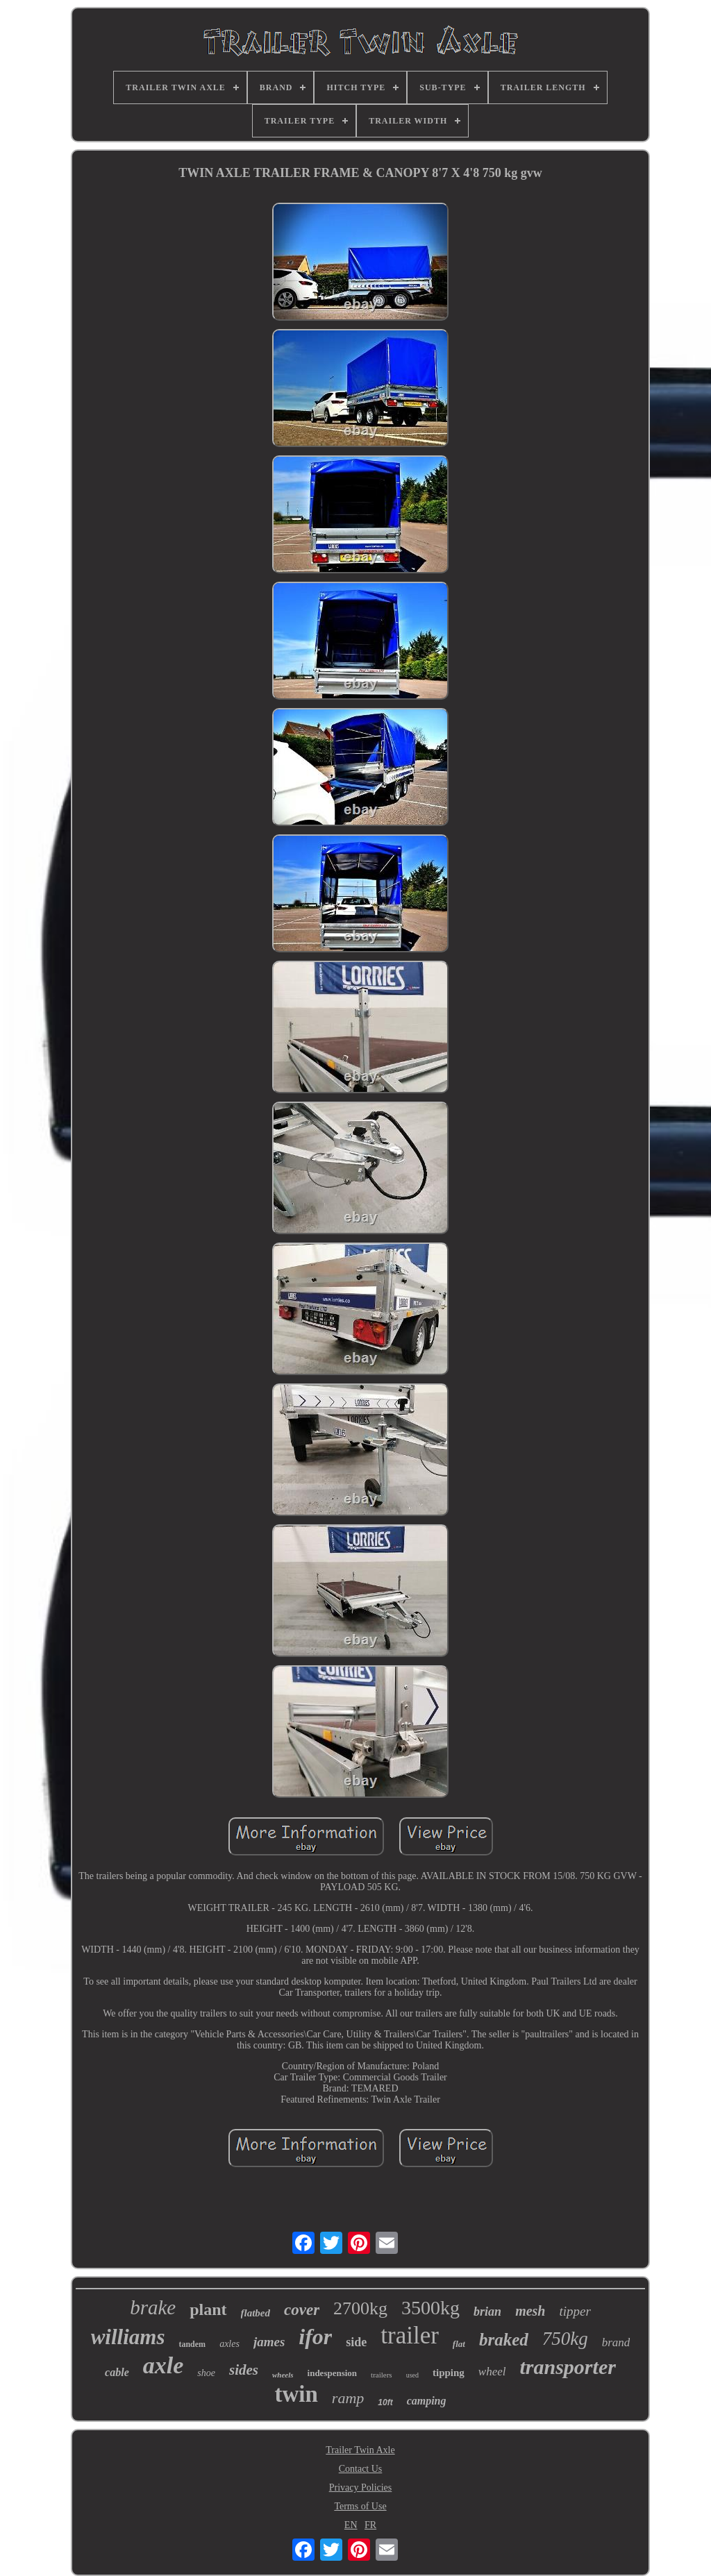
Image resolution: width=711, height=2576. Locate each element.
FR (370, 2525)
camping (426, 2401)
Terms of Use (360, 2506)
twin (295, 2394)
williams (128, 2337)
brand (616, 2342)
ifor (315, 2336)
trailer (409, 2335)
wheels (283, 2375)
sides (243, 2370)
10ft (385, 2402)
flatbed (256, 2312)
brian (487, 2311)
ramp (348, 2398)
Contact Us (361, 2469)
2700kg (360, 2308)
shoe (206, 2373)
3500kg (430, 2307)
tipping (449, 2372)
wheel (492, 2371)
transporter (568, 2366)
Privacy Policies (360, 2487)
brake (153, 2307)
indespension (333, 2373)
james (269, 2341)
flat (459, 2344)
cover (301, 2309)
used (412, 2375)
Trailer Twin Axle (360, 2450)
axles (229, 2344)
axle (163, 2365)
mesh (530, 2310)
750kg (565, 2338)
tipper (574, 2311)
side (356, 2342)
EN (351, 2525)
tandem (192, 2344)
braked (503, 2339)
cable (117, 2372)
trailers (381, 2375)
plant (208, 2309)
